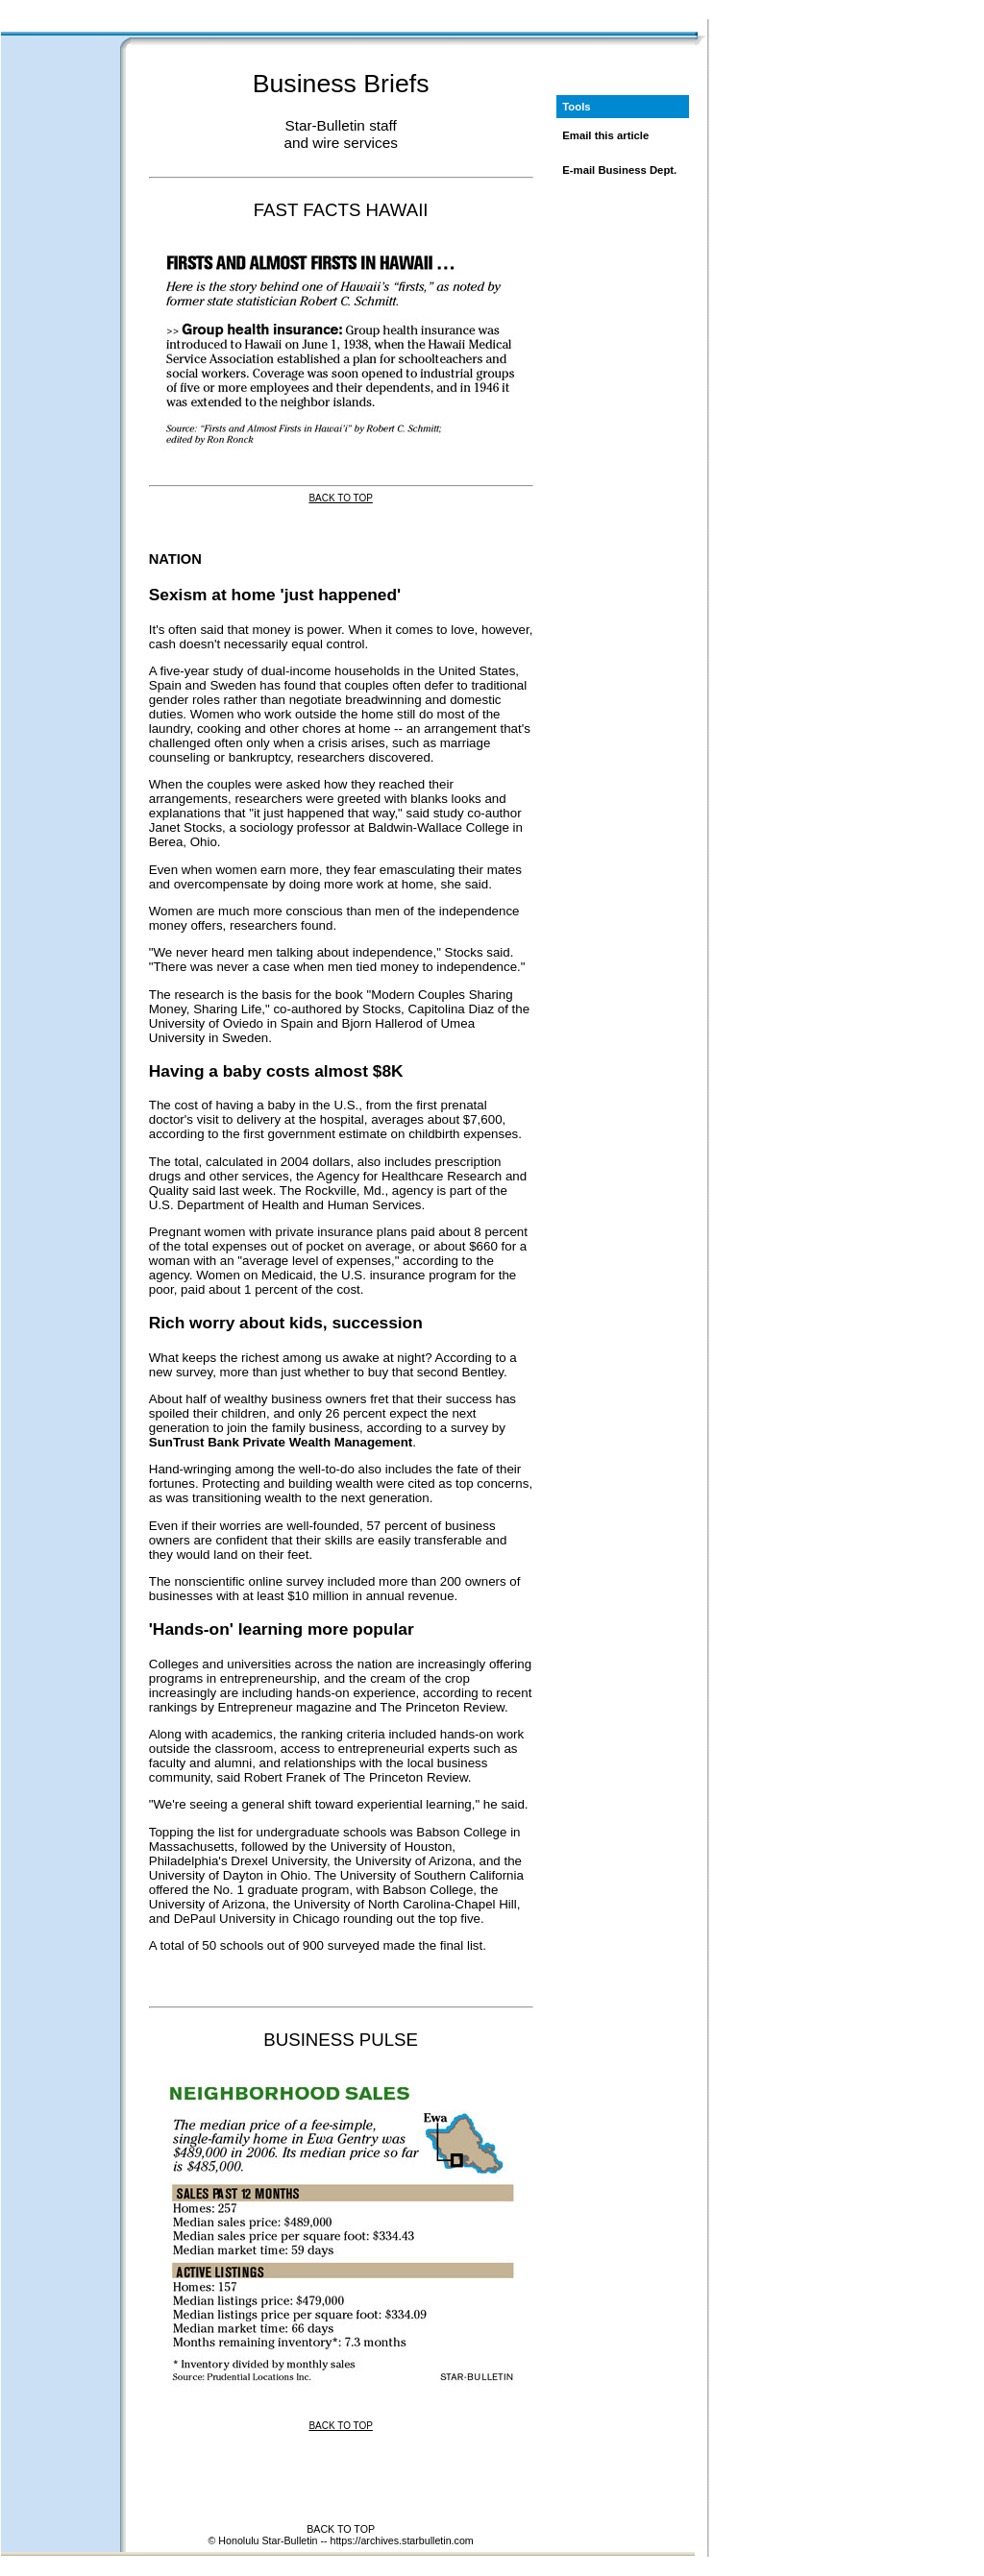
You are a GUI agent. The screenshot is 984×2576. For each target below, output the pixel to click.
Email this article (605, 135)
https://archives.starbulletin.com (401, 2540)
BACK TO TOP (341, 2529)
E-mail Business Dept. (619, 170)
